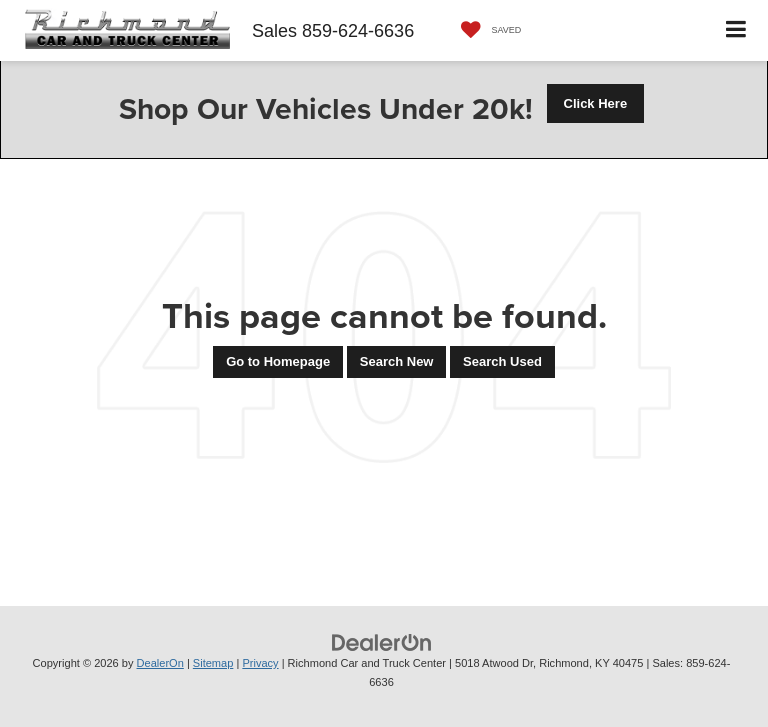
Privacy (260, 663)
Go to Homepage (278, 361)
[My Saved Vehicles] (486, 30)
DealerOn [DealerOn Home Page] (160, 663)
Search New (397, 361)
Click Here (596, 103)
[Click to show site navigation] (736, 30)
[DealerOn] (382, 642)
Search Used (502, 361)
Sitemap (213, 663)
